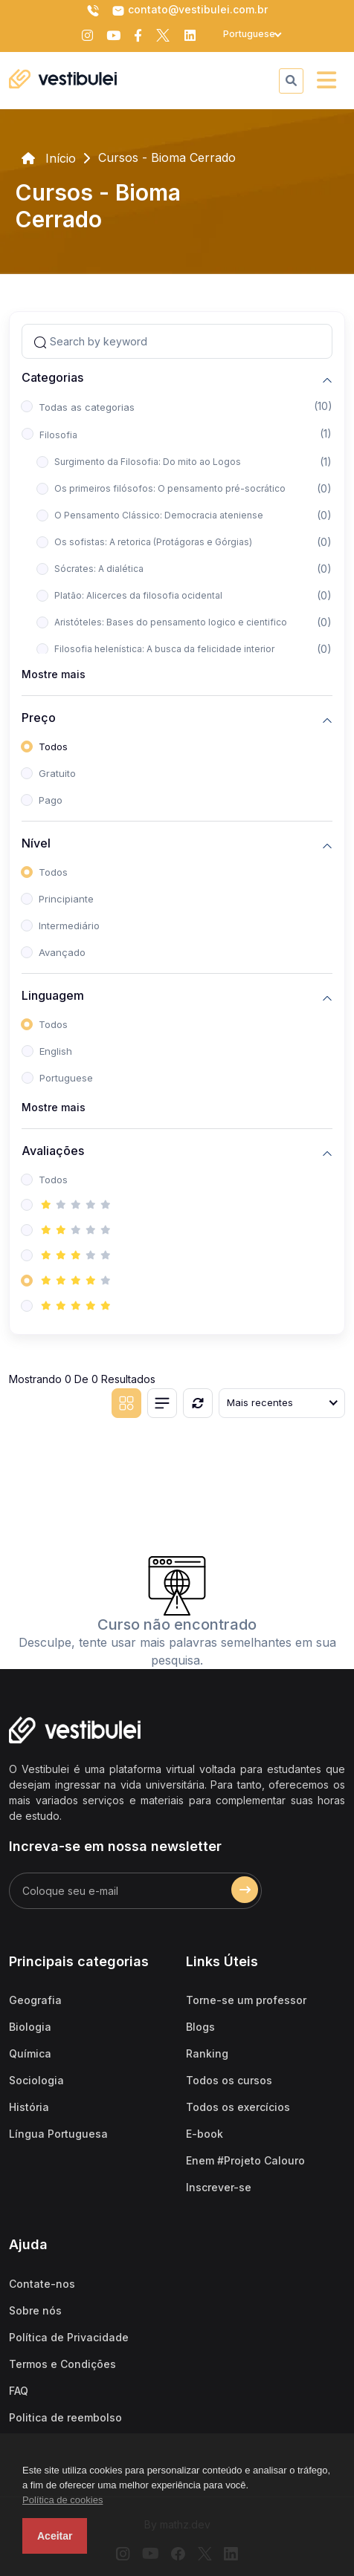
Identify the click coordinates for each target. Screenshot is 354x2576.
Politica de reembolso (65, 2417)
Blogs (200, 2026)
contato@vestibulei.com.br (190, 10)
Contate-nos (42, 2283)
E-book (204, 2133)
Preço (39, 718)
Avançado (62, 952)
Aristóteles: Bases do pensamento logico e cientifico (170, 622)
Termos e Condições (62, 2364)
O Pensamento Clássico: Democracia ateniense (158, 515)
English (55, 1051)
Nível (36, 843)
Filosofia (58, 434)
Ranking (207, 2053)
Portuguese (66, 1078)
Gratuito (57, 773)
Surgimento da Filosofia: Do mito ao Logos (147, 461)
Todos (53, 746)
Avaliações (53, 1151)
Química (30, 2053)
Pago (50, 800)
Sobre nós (35, 2310)
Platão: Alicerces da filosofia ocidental (138, 595)
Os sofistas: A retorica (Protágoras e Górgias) (153, 541)
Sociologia (36, 2080)
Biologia (30, 2026)
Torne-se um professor (246, 2000)
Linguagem (53, 996)
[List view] (162, 1403)
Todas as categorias (87, 407)
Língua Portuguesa (58, 2133)
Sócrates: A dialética (99, 568)
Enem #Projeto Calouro (245, 2160)
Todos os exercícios (238, 2107)
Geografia (35, 2000)
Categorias (52, 378)
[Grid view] (126, 1403)
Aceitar (54, 2536)
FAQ (18, 2390)
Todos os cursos (229, 2080)
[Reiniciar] (198, 1403)
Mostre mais (54, 674)
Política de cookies (62, 2499)
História (29, 2107)
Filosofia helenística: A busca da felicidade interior (164, 648)
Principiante (66, 899)
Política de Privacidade (69, 2337)
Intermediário (69, 925)
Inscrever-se (218, 2187)
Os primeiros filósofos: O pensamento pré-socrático (170, 488)
